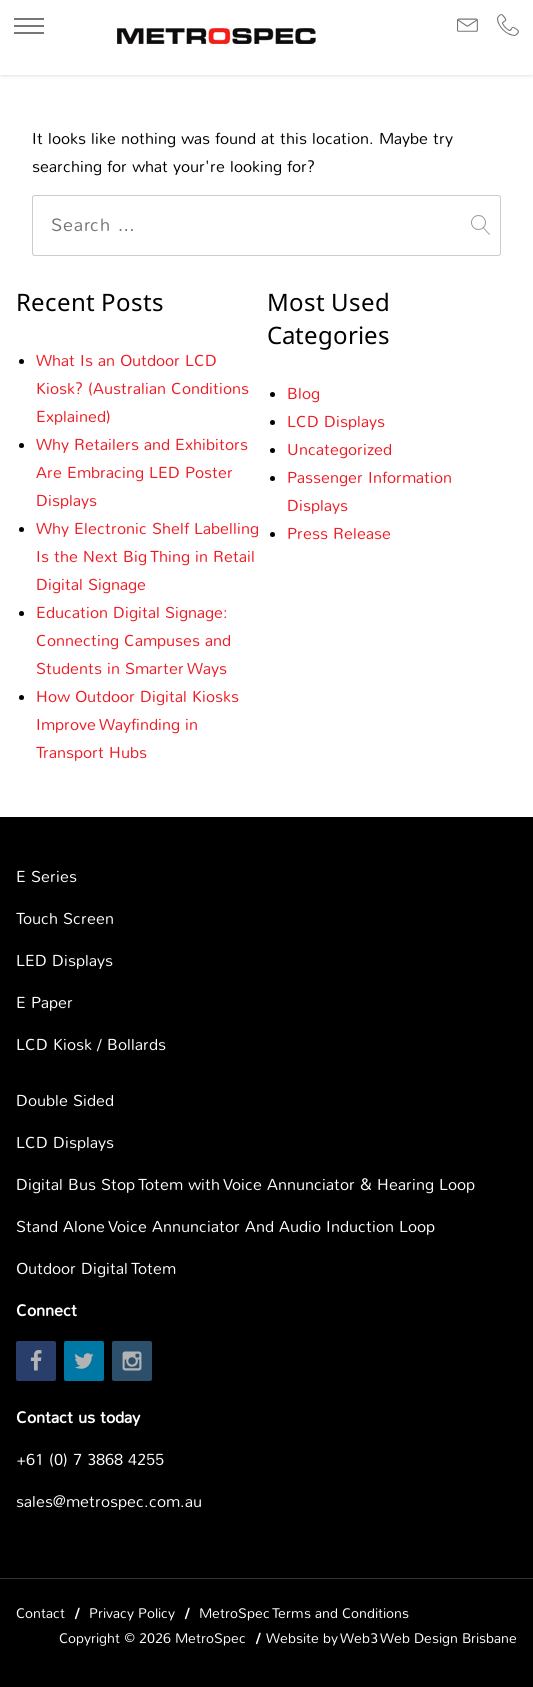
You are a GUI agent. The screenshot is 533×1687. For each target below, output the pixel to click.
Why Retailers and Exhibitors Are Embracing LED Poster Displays (142, 472)
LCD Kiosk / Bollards (91, 1044)
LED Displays (64, 960)
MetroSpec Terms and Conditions (304, 1613)
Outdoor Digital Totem (96, 1268)
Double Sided (65, 1100)
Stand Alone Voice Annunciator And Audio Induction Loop (225, 1226)
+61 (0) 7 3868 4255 (90, 1459)
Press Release (339, 533)
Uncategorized (339, 449)
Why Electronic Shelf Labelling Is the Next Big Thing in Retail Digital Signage (147, 556)
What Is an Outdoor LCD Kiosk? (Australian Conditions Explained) (142, 388)
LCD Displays (336, 421)
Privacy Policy (132, 1613)
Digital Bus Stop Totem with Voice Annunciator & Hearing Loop (245, 1184)
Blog (303, 393)
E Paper (44, 1002)
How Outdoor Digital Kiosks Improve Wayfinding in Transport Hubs (137, 724)
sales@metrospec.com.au (109, 1501)
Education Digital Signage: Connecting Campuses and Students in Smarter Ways (133, 640)
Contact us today (78, 1417)
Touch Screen (65, 918)
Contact (40, 1613)
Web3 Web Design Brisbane (429, 1638)
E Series (46, 876)
